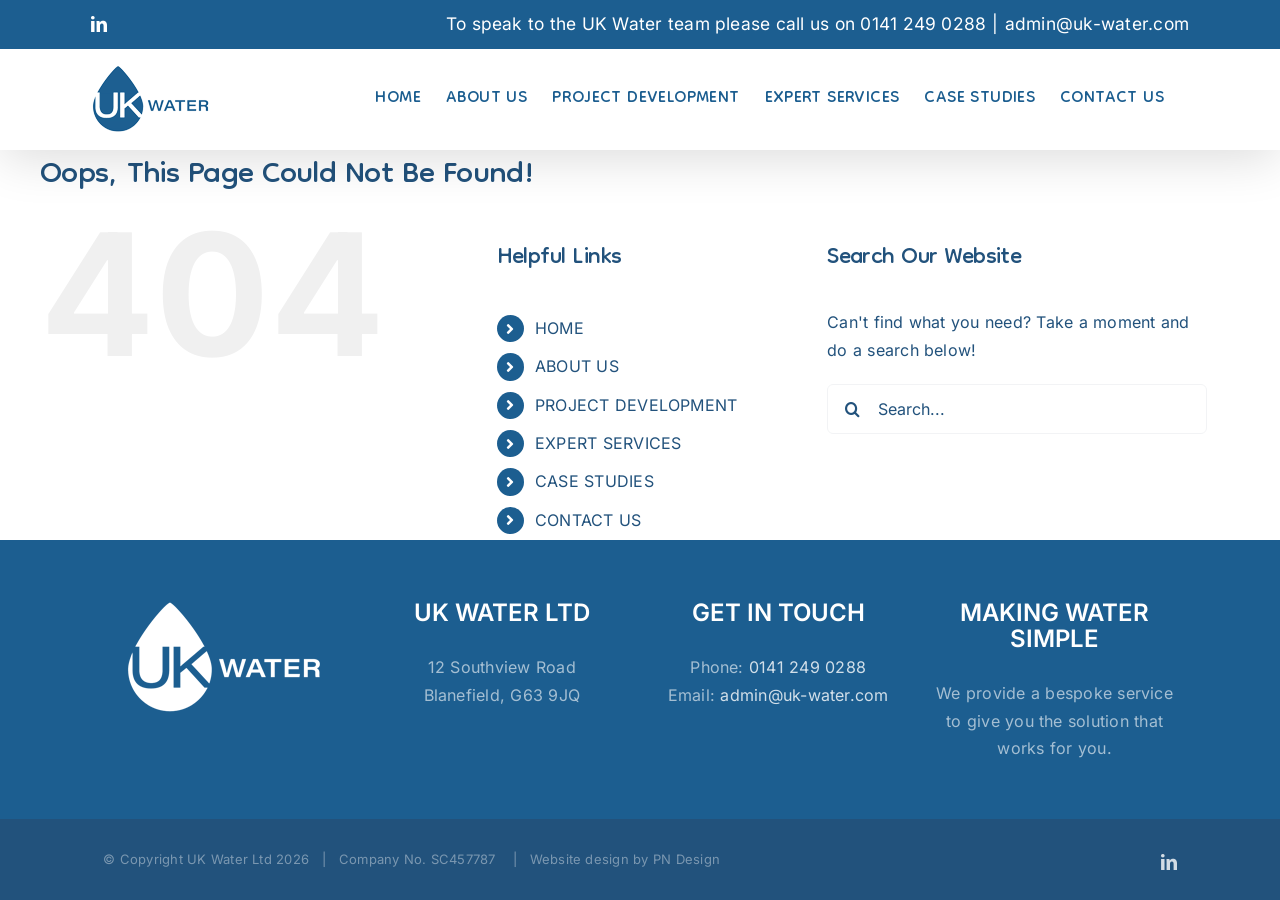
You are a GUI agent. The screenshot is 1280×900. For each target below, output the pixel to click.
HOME (559, 328)
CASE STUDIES (594, 481)
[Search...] (1017, 409)
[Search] (852, 409)
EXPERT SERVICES (608, 443)
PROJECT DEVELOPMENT (636, 405)
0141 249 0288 (807, 667)
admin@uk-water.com (1097, 23)
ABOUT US (577, 366)
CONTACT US (588, 520)
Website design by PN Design (625, 859)
